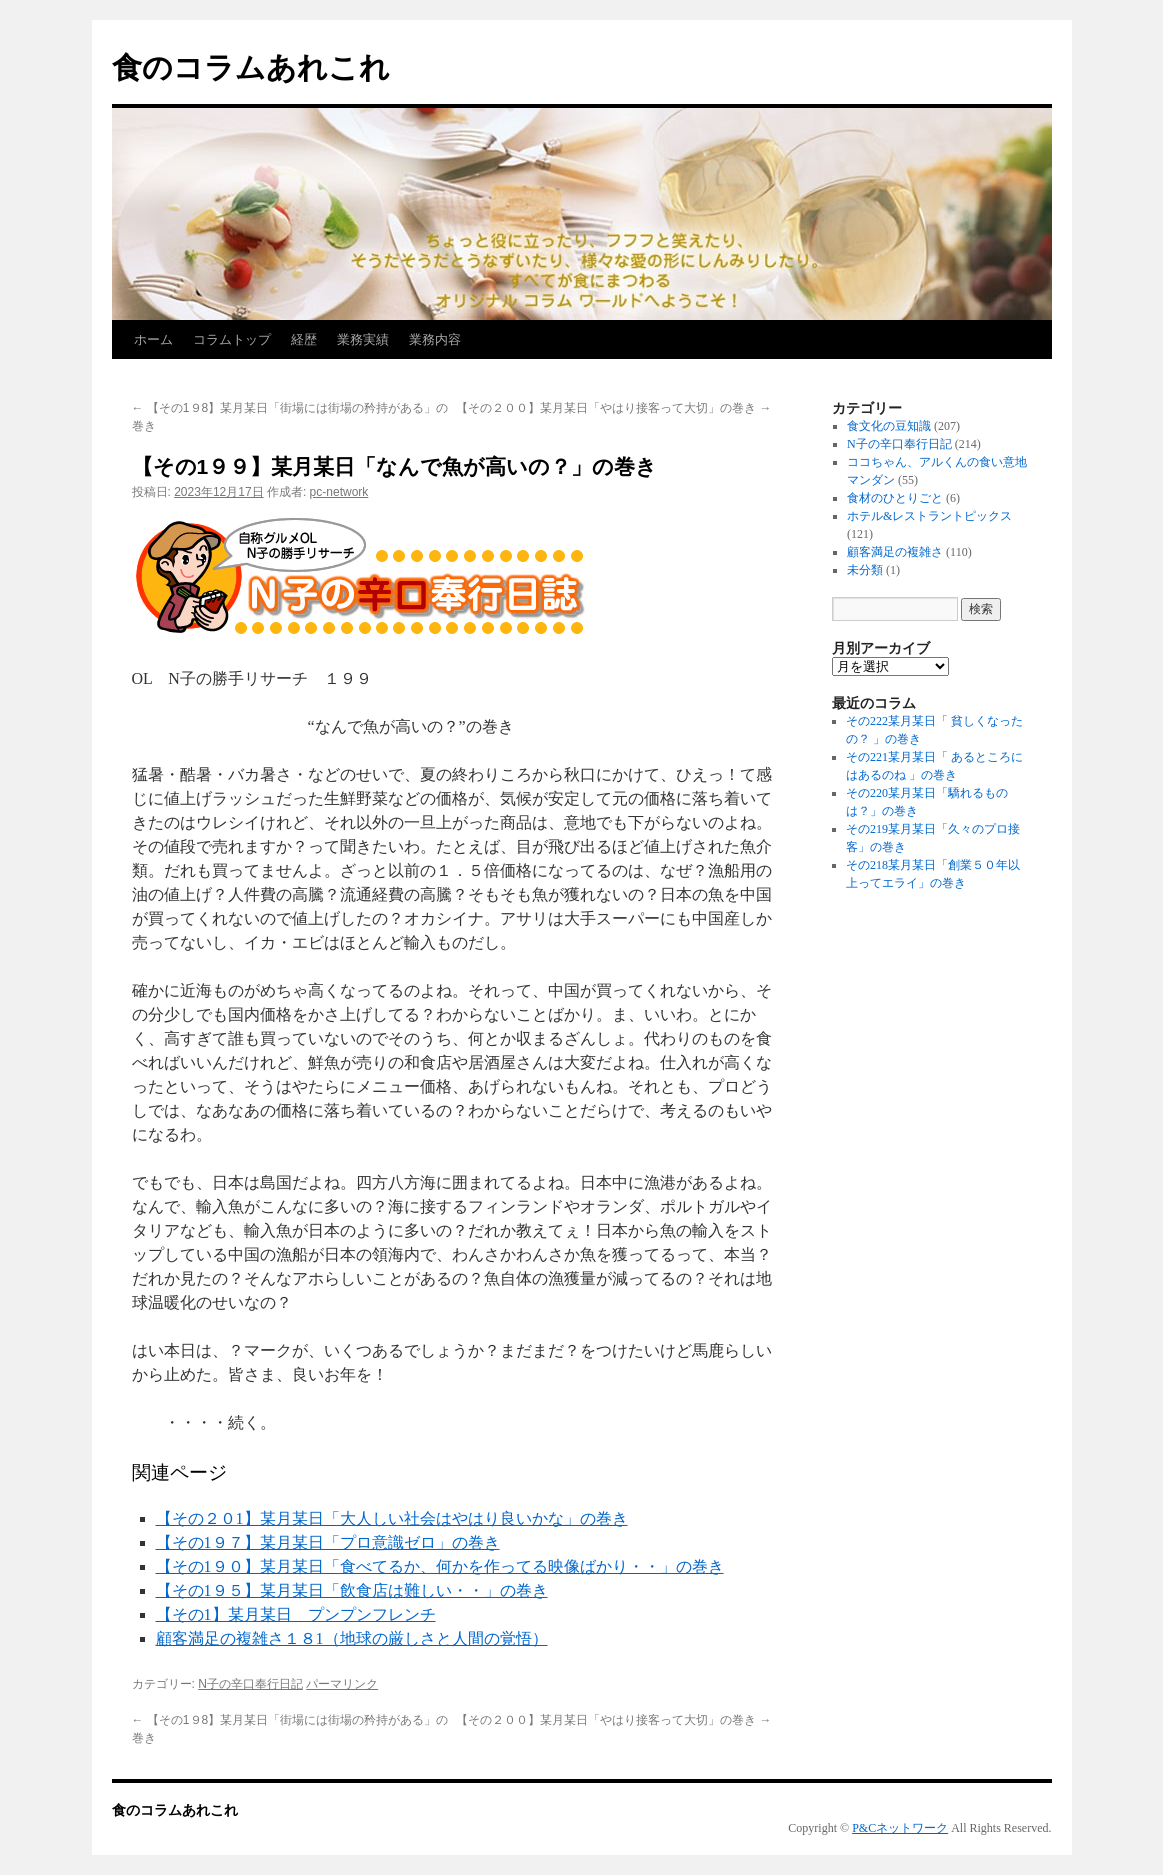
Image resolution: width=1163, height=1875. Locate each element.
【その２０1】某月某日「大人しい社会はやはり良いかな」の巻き (392, 1518)
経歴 (304, 339)
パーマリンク (342, 1684)
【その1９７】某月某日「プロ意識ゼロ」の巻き (328, 1542)
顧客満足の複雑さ (895, 552)
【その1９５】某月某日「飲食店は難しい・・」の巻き (352, 1590)
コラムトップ (232, 339)
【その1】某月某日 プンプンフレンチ (296, 1614)
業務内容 (435, 339)
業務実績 (363, 339)
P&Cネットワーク (900, 1828)
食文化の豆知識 (889, 426)
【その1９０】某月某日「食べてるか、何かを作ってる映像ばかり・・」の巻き (440, 1566)
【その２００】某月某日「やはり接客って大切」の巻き (613, 408)
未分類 (865, 570)
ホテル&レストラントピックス (929, 516)
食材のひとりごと (895, 498)
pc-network (339, 492)
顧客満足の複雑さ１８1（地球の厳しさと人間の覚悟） (352, 1638)
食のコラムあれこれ (251, 67)
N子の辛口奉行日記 (250, 1684)
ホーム (153, 339)
